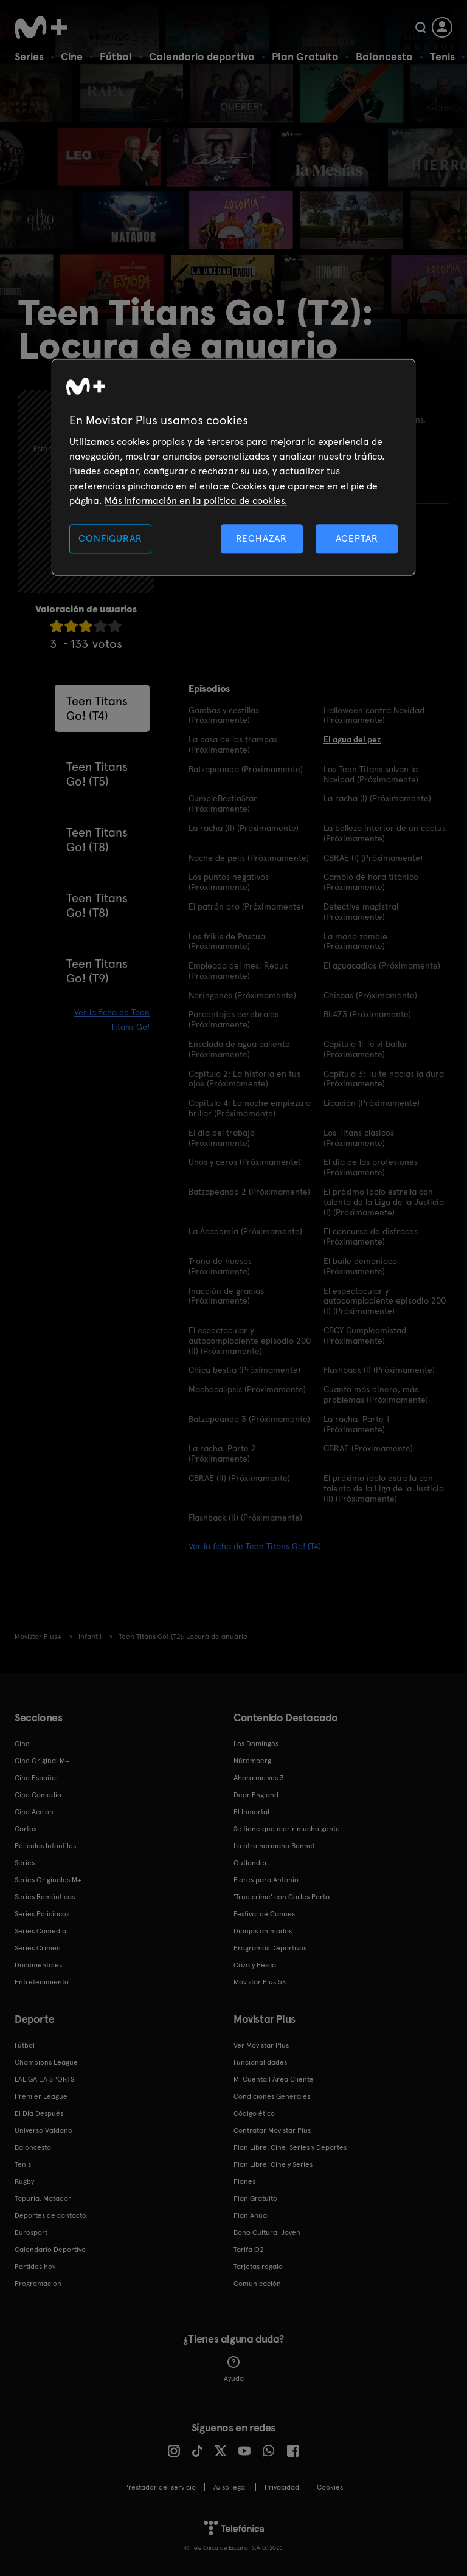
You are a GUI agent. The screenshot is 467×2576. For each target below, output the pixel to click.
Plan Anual (251, 2215)
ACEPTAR (357, 538)
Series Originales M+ (48, 1880)
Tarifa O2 (249, 2249)
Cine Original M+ (42, 1760)
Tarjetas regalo (258, 2266)
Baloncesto (384, 56)
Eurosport (31, 2232)
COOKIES (330, 2487)
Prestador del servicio (160, 2487)
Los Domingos (256, 1743)
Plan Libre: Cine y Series (273, 2164)
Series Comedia (40, 1931)
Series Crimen (38, 1948)
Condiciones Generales (272, 2096)
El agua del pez (352, 739)
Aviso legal (230, 2487)
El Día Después (39, 2113)
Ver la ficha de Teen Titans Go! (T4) (255, 1546)
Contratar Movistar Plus (272, 2130)
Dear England (256, 1794)
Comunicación (257, 2283)
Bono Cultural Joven (267, 2232)
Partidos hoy (35, 2266)
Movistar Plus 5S (260, 1982)
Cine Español (36, 1777)
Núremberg (252, 1760)
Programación (38, 2283)
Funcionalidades (260, 2062)
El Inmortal (251, 1812)
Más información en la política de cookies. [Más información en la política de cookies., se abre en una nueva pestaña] (196, 500)
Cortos (25, 1829)
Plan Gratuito (305, 56)
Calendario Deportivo (50, 2249)
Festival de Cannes (264, 1914)
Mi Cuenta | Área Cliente (274, 2079)
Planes (244, 2181)
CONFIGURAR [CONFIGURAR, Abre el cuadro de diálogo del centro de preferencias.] (110, 538)
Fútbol (116, 56)
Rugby (24, 2181)
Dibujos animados (263, 1931)
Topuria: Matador (43, 2198)
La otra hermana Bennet (274, 1846)
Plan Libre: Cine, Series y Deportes (290, 2147)
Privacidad (282, 2487)
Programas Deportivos (270, 1948)
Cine (72, 56)
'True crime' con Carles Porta (282, 1897)
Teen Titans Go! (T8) (97, 839)
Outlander (251, 1863)
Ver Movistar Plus (261, 2045)
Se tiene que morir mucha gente (287, 1829)
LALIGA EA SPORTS (44, 2079)
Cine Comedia (38, 1794)
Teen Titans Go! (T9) (97, 971)
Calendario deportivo (202, 56)
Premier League (41, 2096)
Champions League (46, 2062)
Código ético (254, 2113)
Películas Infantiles (45, 1846)
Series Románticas (45, 1897)
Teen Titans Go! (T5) (97, 774)
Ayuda (234, 2369)
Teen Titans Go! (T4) (97, 708)
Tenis (442, 56)
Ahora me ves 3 (259, 1777)
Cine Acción (34, 1812)
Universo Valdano (43, 2130)
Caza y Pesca (255, 1965)
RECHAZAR (261, 538)
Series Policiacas (42, 1914)
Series (29, 56)
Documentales (38, 1965)
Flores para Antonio (266, 1880)
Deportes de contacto (50, 2215)
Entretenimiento (42, 1982)
